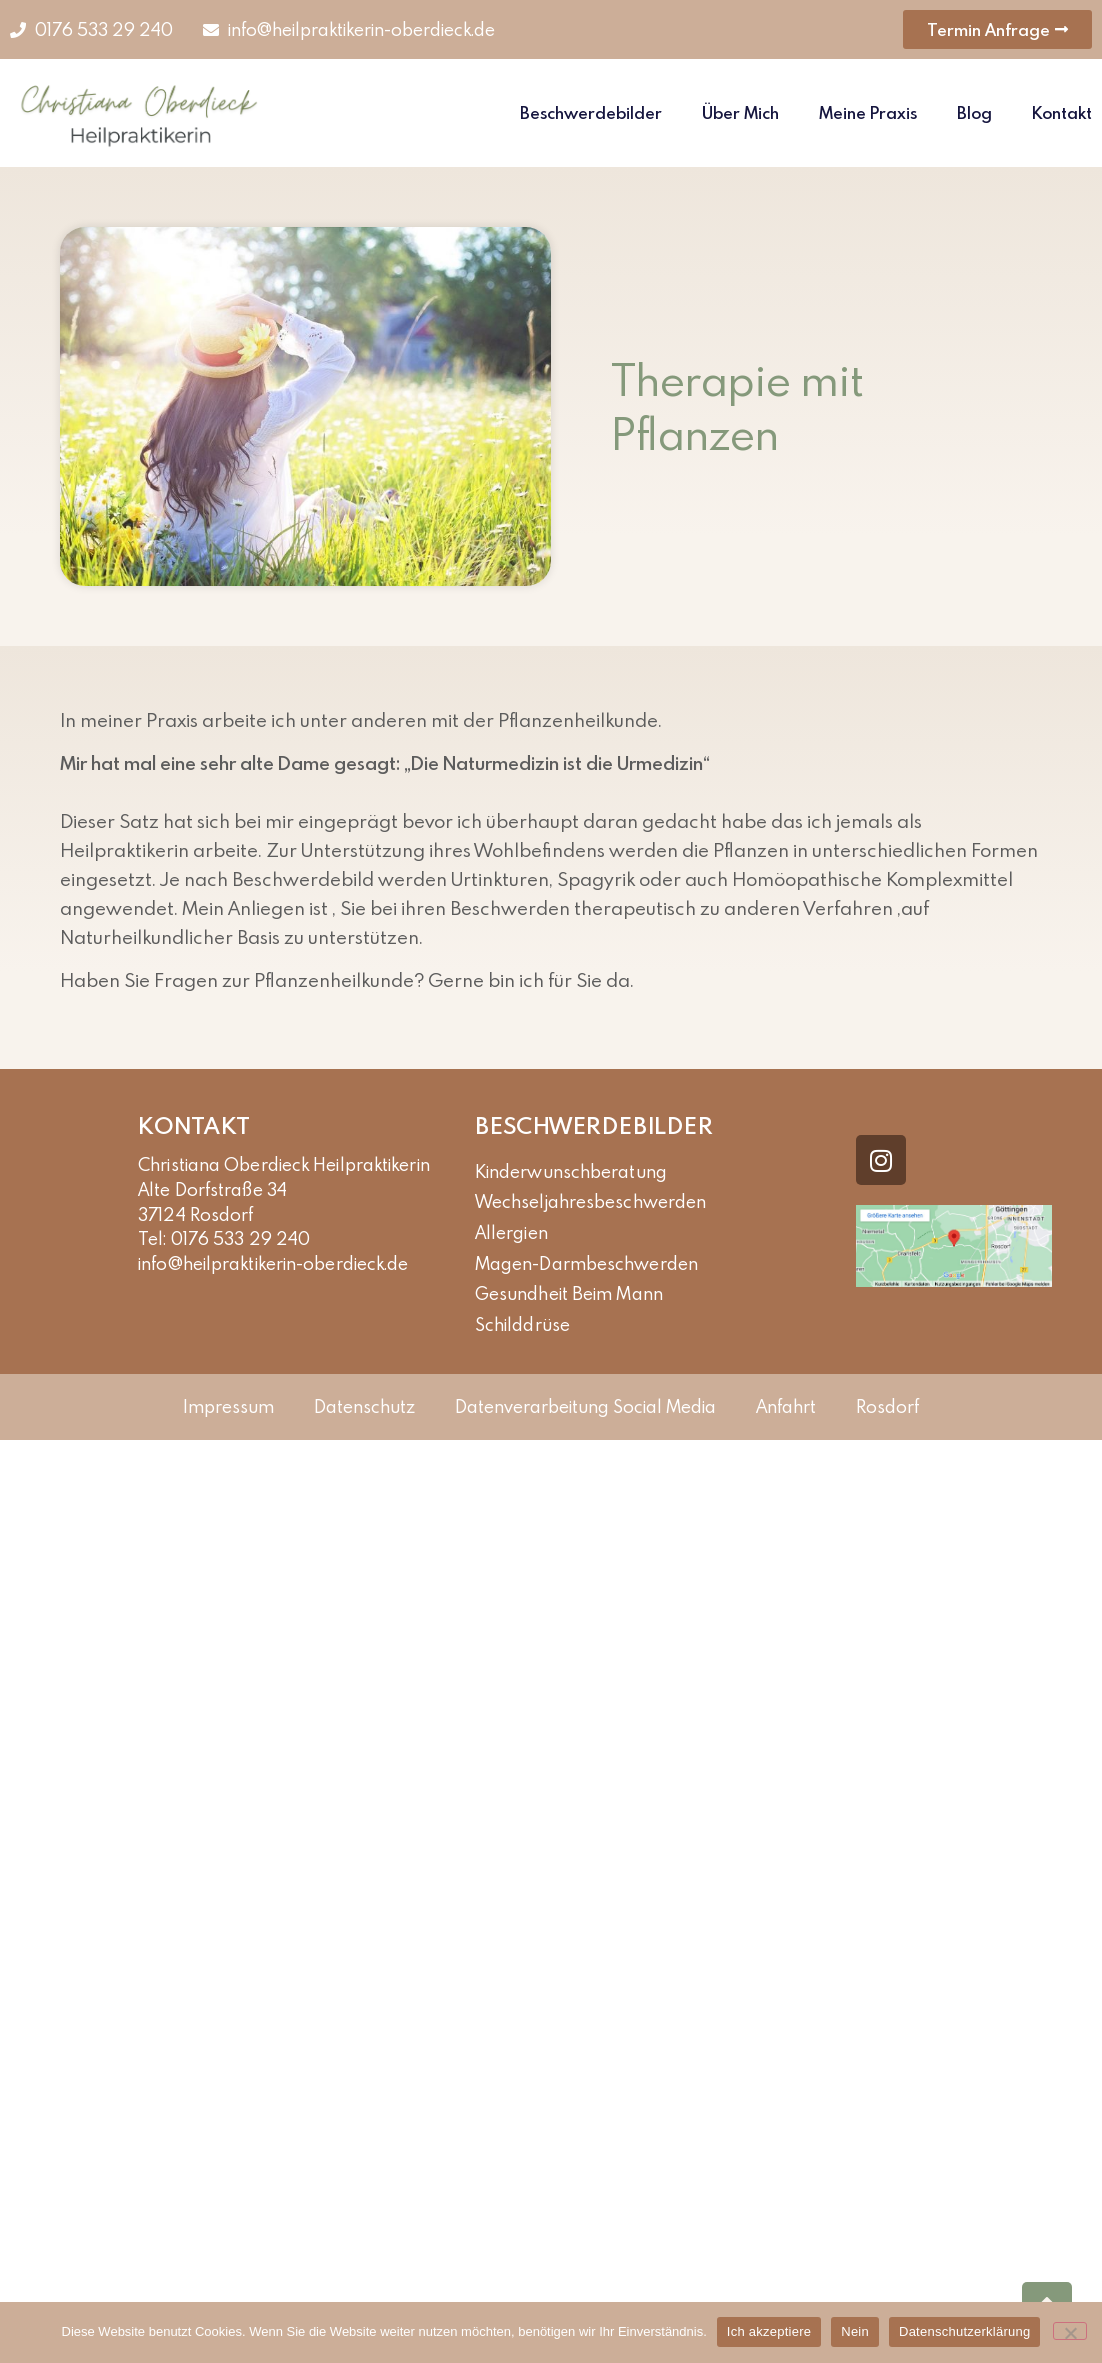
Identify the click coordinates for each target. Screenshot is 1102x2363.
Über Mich (740, 112)
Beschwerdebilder (591, 112)
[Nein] (1070, 2331)
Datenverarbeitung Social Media (585, 1406)
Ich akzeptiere (769, 2331)
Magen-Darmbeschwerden (586, 1263)
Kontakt (1062, 112)
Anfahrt (786, 1406)
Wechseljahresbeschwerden (590, 1201)
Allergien (511, 1232)
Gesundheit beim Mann (569, 1293)
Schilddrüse (522, 1324)
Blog (974, 112)
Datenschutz (364, 1406)
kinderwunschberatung (571, 1171)
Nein (855, 2331)
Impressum (228, 1406)
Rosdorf (887, 1406)
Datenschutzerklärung (964, 2331)
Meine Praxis (868, 112)
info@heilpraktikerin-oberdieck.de (273, 1263)
